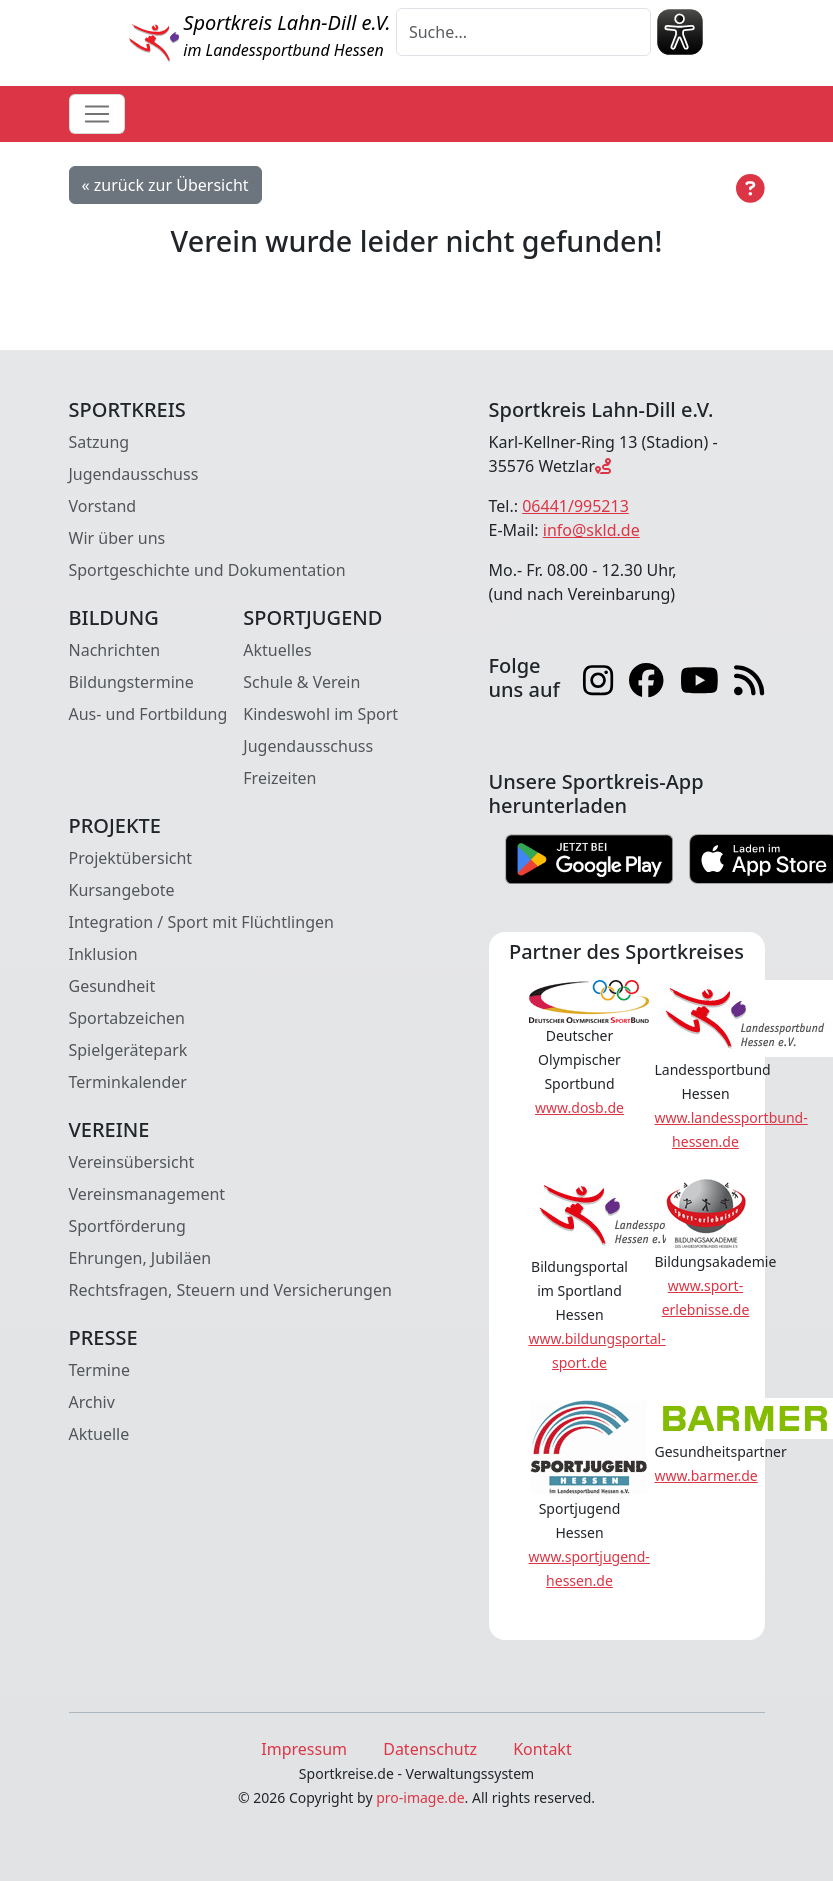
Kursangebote (122, 890)
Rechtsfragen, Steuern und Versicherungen (230, 1290)
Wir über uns (117, 538)
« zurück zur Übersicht (165, 185)
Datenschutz (430, 1749)
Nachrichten (115, 650)
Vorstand (103, 506)
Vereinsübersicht (132, 1162)
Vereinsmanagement (147, 1194)
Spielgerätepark (128, 1050)
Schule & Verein (301, 682)
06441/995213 (575, 506)
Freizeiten (279, 778)
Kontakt (542, 1749)
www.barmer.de (706, 1475)
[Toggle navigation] (97, 114)
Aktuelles (277, 650)
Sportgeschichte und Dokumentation (207, 570)
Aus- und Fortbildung (148, 714)
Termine (99, 1370)
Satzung (99, 442)
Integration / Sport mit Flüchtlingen (201, 922)
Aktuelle (99, 1434)
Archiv (92, 1402)
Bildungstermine (131, 682)
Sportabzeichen (127, 1018)
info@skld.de (591, 530)
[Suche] (523, 32)
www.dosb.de (579, 1107)
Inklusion (103, 954)
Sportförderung (127, 1226)
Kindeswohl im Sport (320, 714)
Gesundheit (112, 986)
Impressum (304, 1749)
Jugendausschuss (134, 474)
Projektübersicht (131, 858)
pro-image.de (420, 1797)
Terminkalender (128, 1082)
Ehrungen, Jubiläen (140, 1258)
